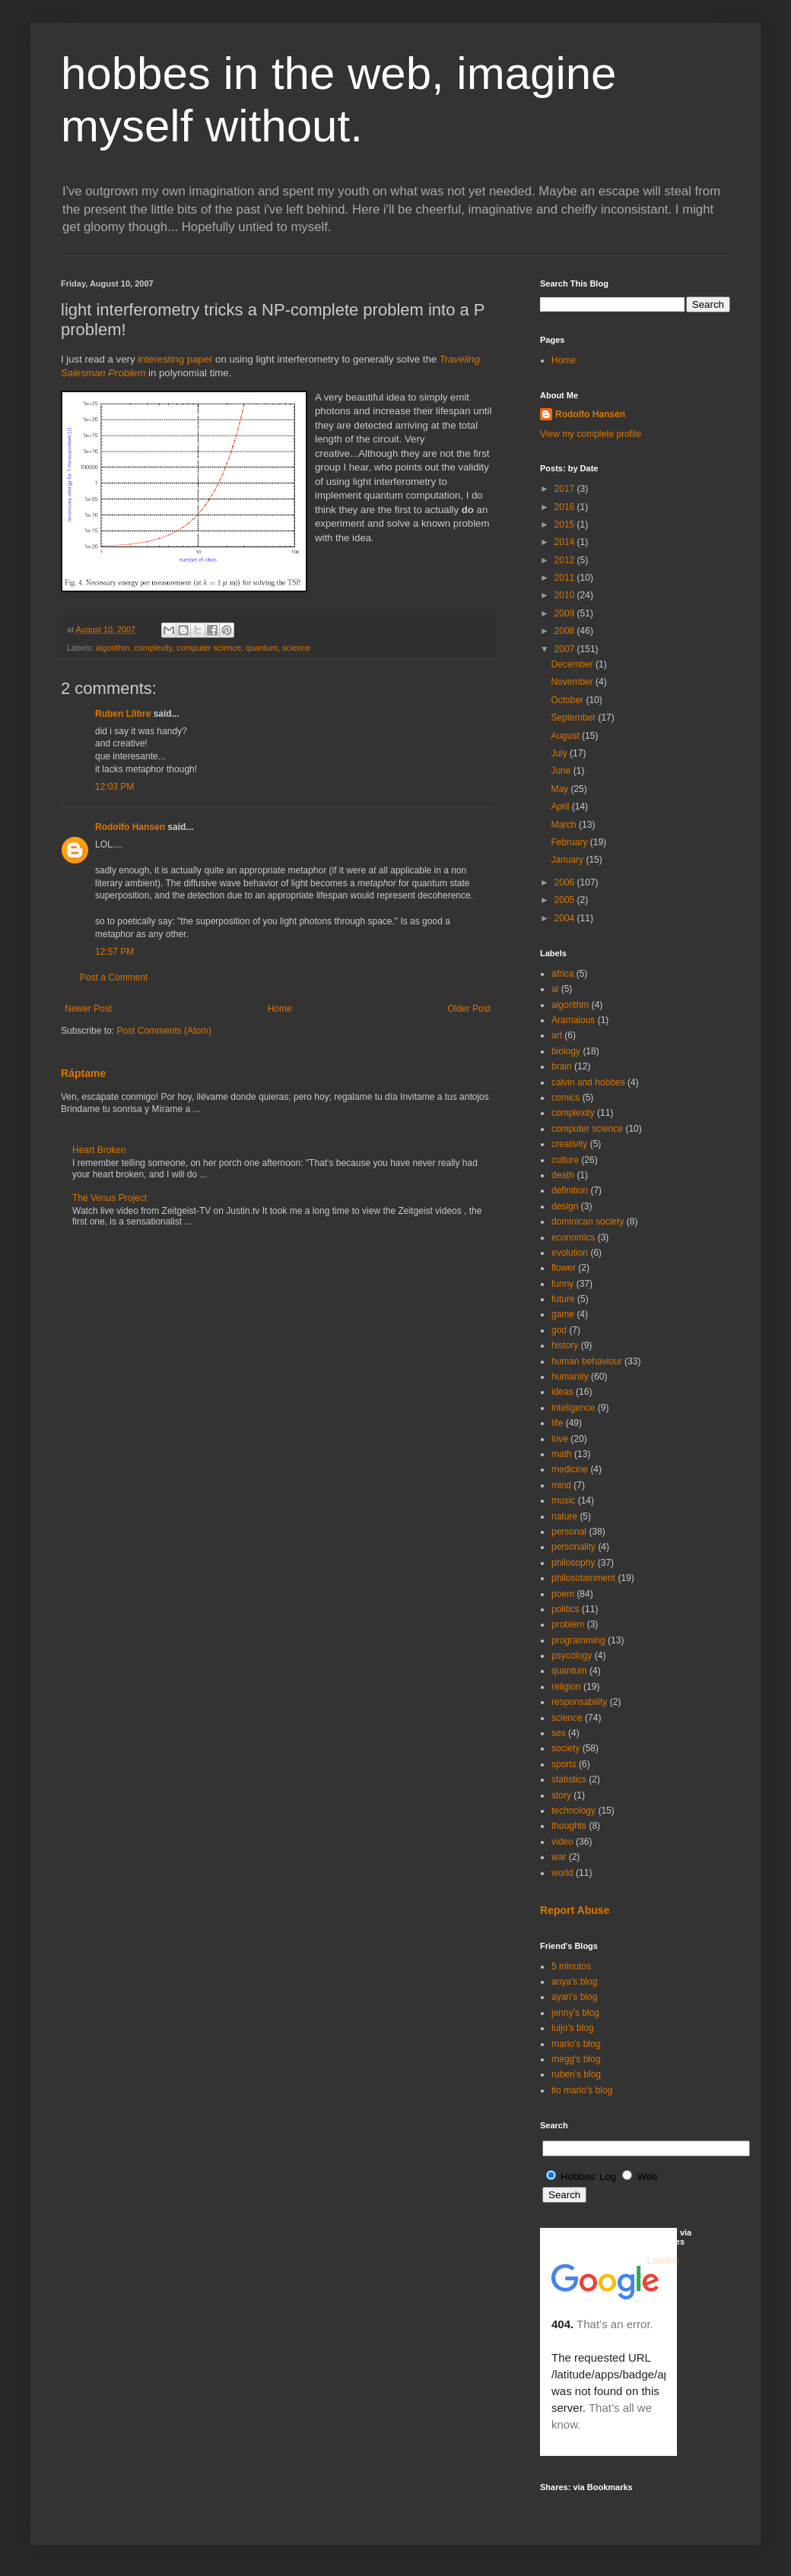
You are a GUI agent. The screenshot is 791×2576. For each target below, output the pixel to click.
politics (565, 1609)
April (561, 806)
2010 (565, 595)
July (560, 753)
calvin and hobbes (588, 1082)
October (568, 700)
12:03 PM (114, 786)
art (556, 1035)
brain (561, 1066)
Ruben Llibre (123, 713)
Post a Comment (114, 977)
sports (564, 1764)
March (565, 824)
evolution (569, 1252)
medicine (569, 1469)
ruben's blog (576, 2074)
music (563, 1500)
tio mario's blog (581, 2090)
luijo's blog (572, 2028)
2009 (565, 613)
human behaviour (586, 1361)
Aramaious (573, 1020)
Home (280, 1008)
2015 (565, 524)
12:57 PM (114, 951)
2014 (565, 542)
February (570, 842)
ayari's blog (574, 1996)
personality (573, 1546)
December (573, 664)
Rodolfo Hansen (130, 827)
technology (573, 1810)
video (562, 1841)
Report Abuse (574, 1910)
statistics (568, 1779)
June (562, 770)
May (560, 789)
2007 (565, 649)
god (559, 1330)
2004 (565, 918)
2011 (565, 577)
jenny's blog (575, 2012)
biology (565, 1051)
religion (566, 1686)
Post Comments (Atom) (163, 1030)
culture (565, 1160)
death (562, 1175)
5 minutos (571, 1966)
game (562, 1314)
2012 (565, 560)
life (557, 1423)
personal (568, 1531)
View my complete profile (590, 434)
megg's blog (575, 2059)
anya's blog (574, 1981)
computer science (208, 647)
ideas (562, 1391)
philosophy (573, 1562)
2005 (565, 900)
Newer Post (88, 1008)
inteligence (573, 1407)
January (568, 859)
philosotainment (583, 1578)
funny (562, 1283)
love (559, 1439)
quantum (262, 647)
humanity (570, 1376)
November (573, 681)
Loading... (667, 2260)
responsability (579, 1702)
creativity (569, 1144)
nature (564, 1516)
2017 (565, 488)
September (574, 717)
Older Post (469, 1008)
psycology (571, 1655)
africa (562, 973)
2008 (565, 631)
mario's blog (575, 2044)
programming (578, 1640)
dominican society (587, 1221)
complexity (153, 647)
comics (565, 1097)
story (561, 1795)
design (564, 1206)
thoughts (568, 1825)
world (562, 1873)
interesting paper (175, 359)
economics (573, 1237)
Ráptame (83, 1073)
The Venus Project (109, 1198)
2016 (565, 507)
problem (567, 1624)
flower (563, 1268)
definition (569, 1190)
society (565, 1748)
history (564, 1345)
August (566, 735)
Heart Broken (99, 1150)
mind (561, 1485)
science (296, 647)
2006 (565, 882)
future (563, 1299)
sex (558, 1733)
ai (554, 989)
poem (562, 1594)
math (561, 1454)
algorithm (112, 647)
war (558, 1857)
